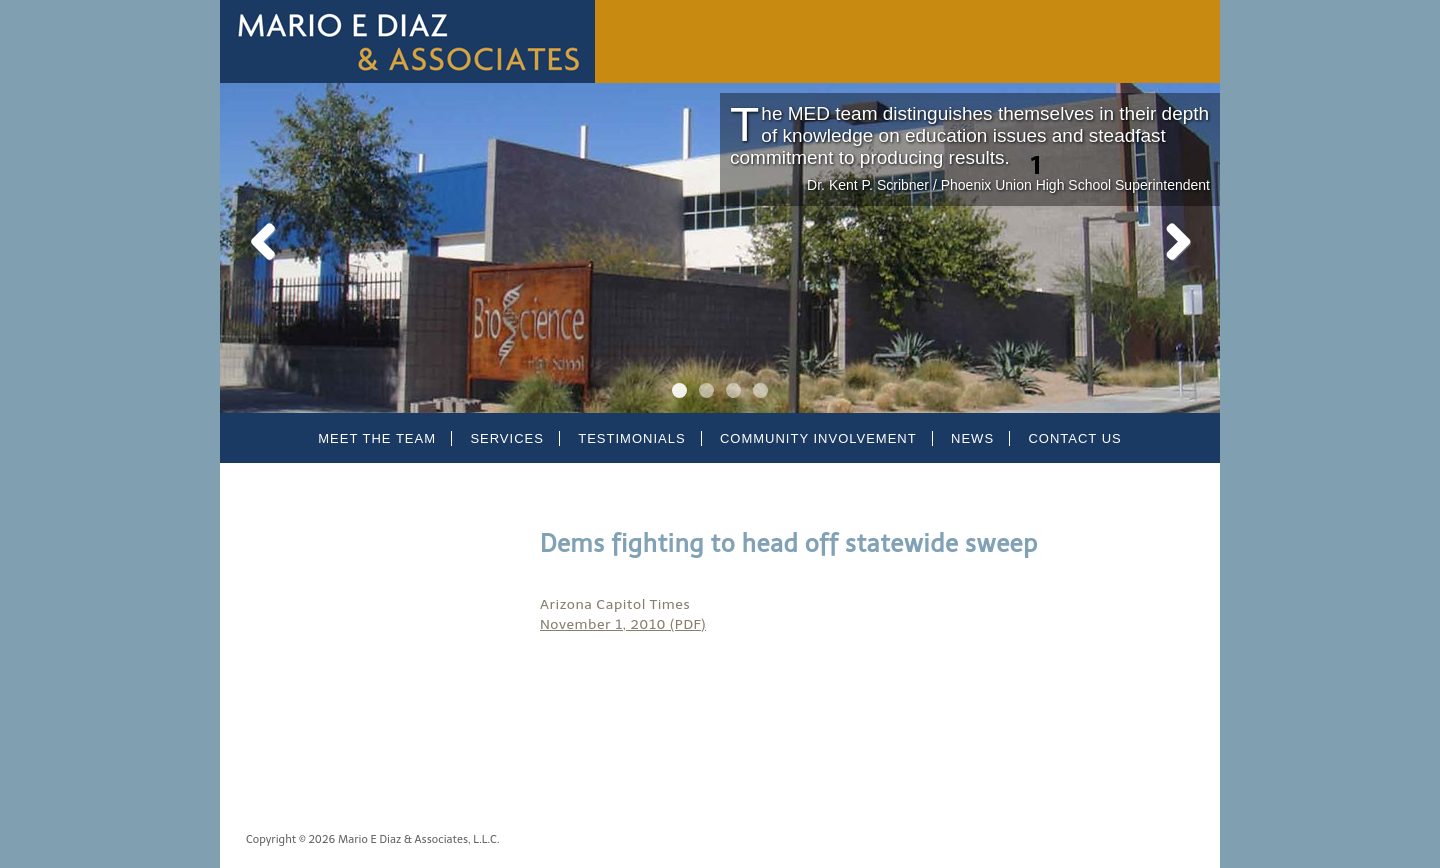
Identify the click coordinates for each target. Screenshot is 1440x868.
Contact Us (1074, 438)
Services (507, 438)
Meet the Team (377, 438)
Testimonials (631, 438)
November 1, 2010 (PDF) (623, 624)
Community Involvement (818, 438)
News (972, 438)
